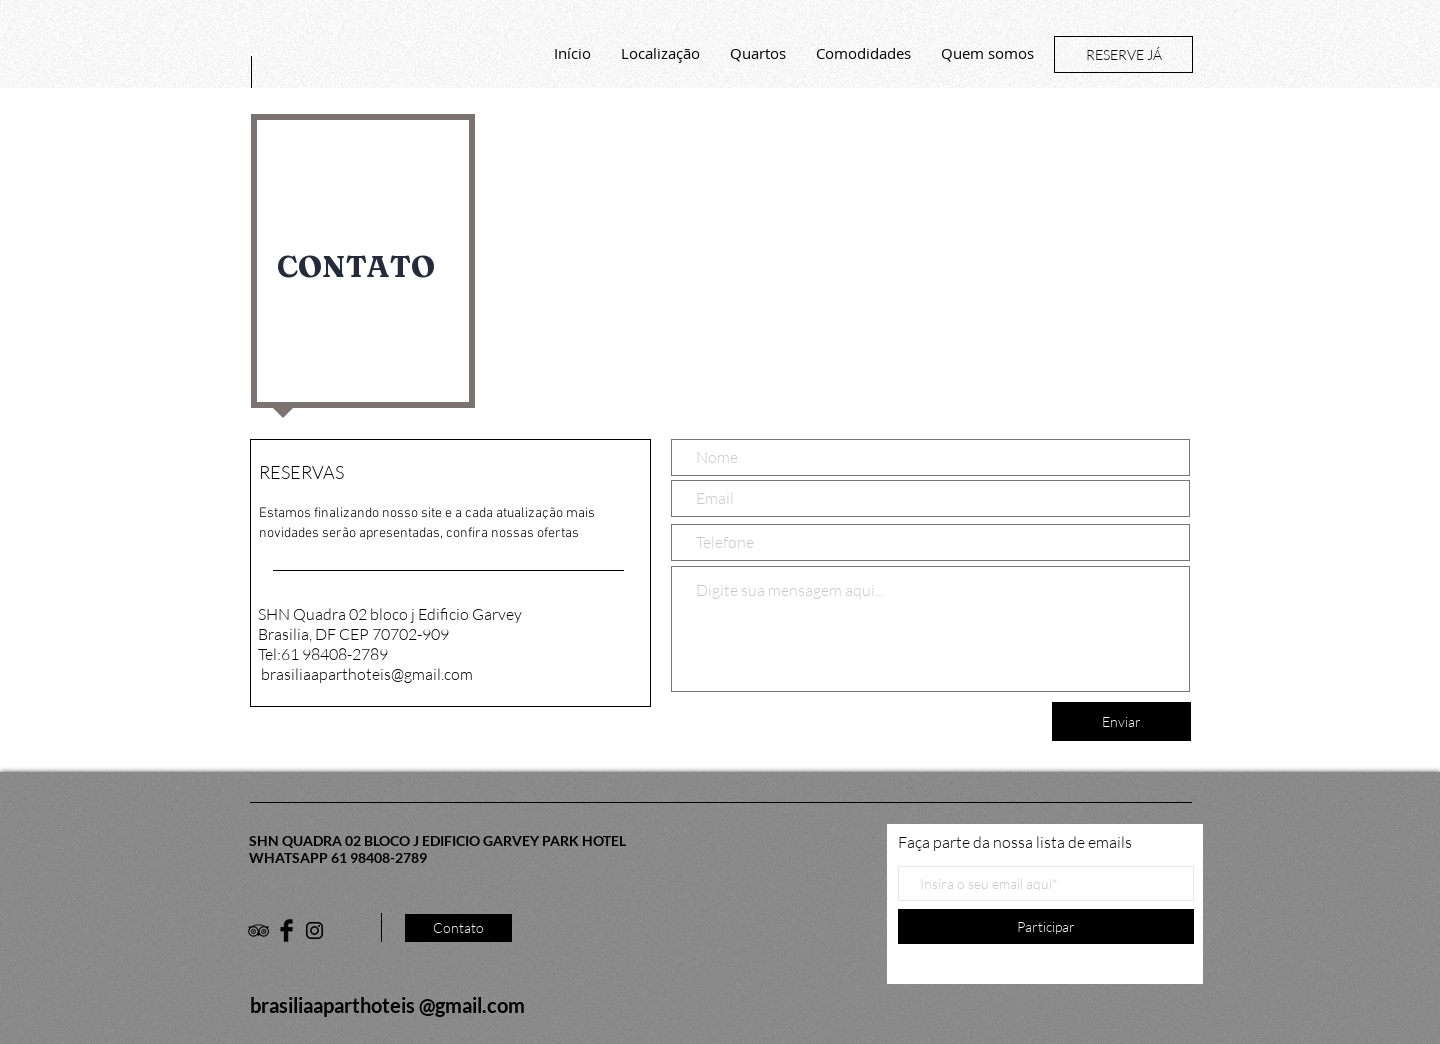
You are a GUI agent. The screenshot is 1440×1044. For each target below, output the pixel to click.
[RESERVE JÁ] (1123, 54)
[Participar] (1046, 926)
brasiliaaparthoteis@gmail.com (367, 674)
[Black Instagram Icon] (314, 930)
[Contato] (458, 928)
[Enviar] (1121, 721)
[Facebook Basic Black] (286, 930)
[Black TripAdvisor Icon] (258, 930)
